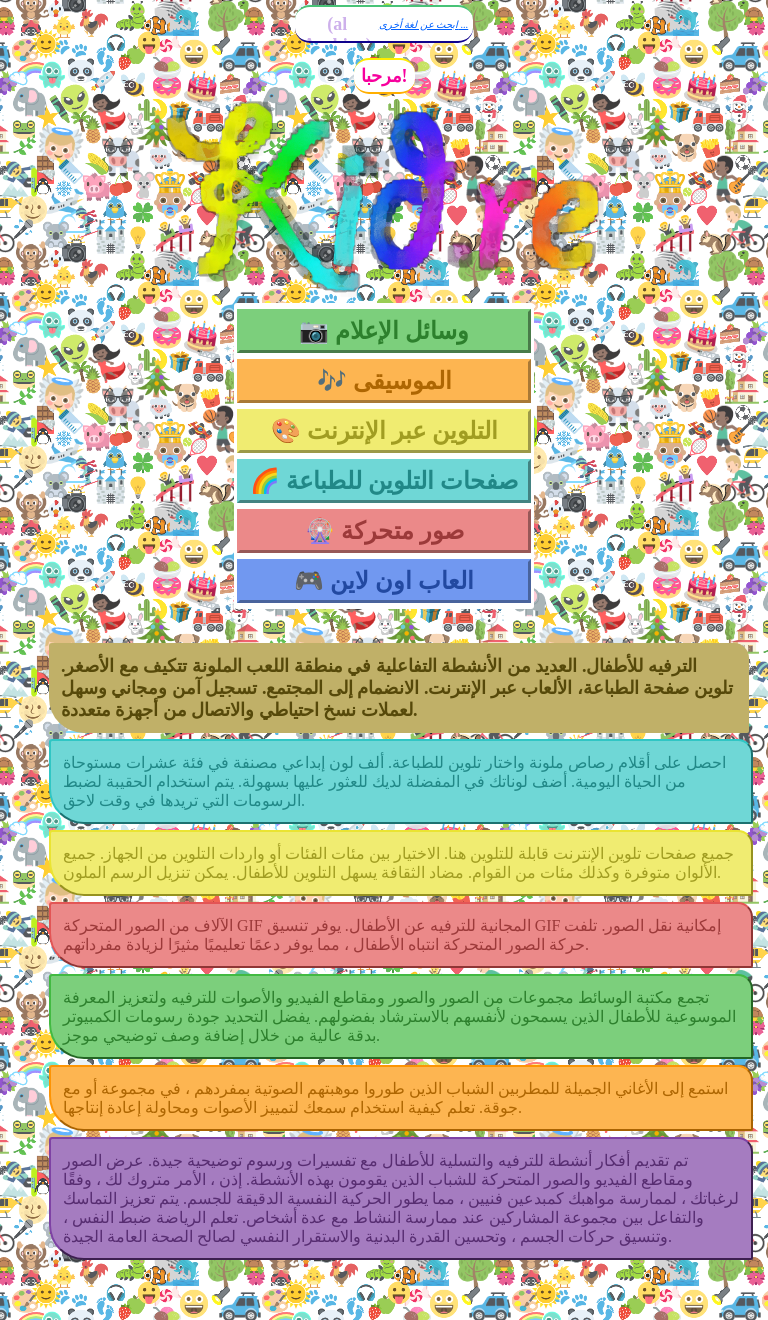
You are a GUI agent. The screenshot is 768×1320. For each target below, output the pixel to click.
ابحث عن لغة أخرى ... (424, 24)
